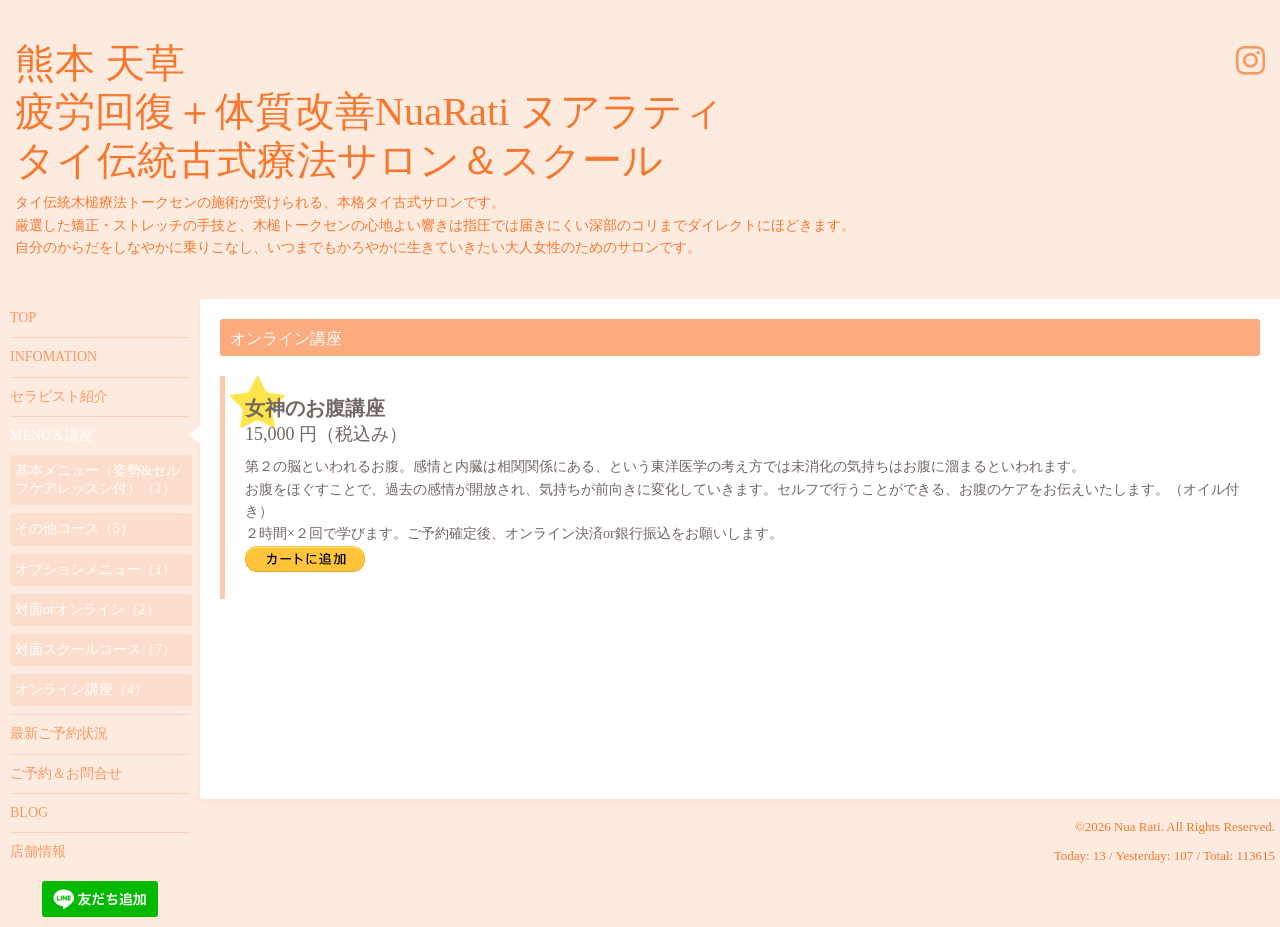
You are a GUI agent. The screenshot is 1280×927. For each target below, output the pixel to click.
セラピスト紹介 (59, 396)
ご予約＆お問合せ (66, 773)
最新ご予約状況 (59, 733)
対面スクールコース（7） (95, 649)
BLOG (29, 812)
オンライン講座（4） (81, 689)
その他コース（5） (74, 528)
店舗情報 (38, 851)
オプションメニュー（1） (95, 569)
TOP (23, 317)
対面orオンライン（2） (87, 609)
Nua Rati (1137, 826)
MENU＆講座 (51, 435)
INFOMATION (53, 356)
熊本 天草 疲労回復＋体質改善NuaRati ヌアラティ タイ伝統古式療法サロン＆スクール (369, 112)
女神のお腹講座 (315, 408)
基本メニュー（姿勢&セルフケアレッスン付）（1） (97, 479)
